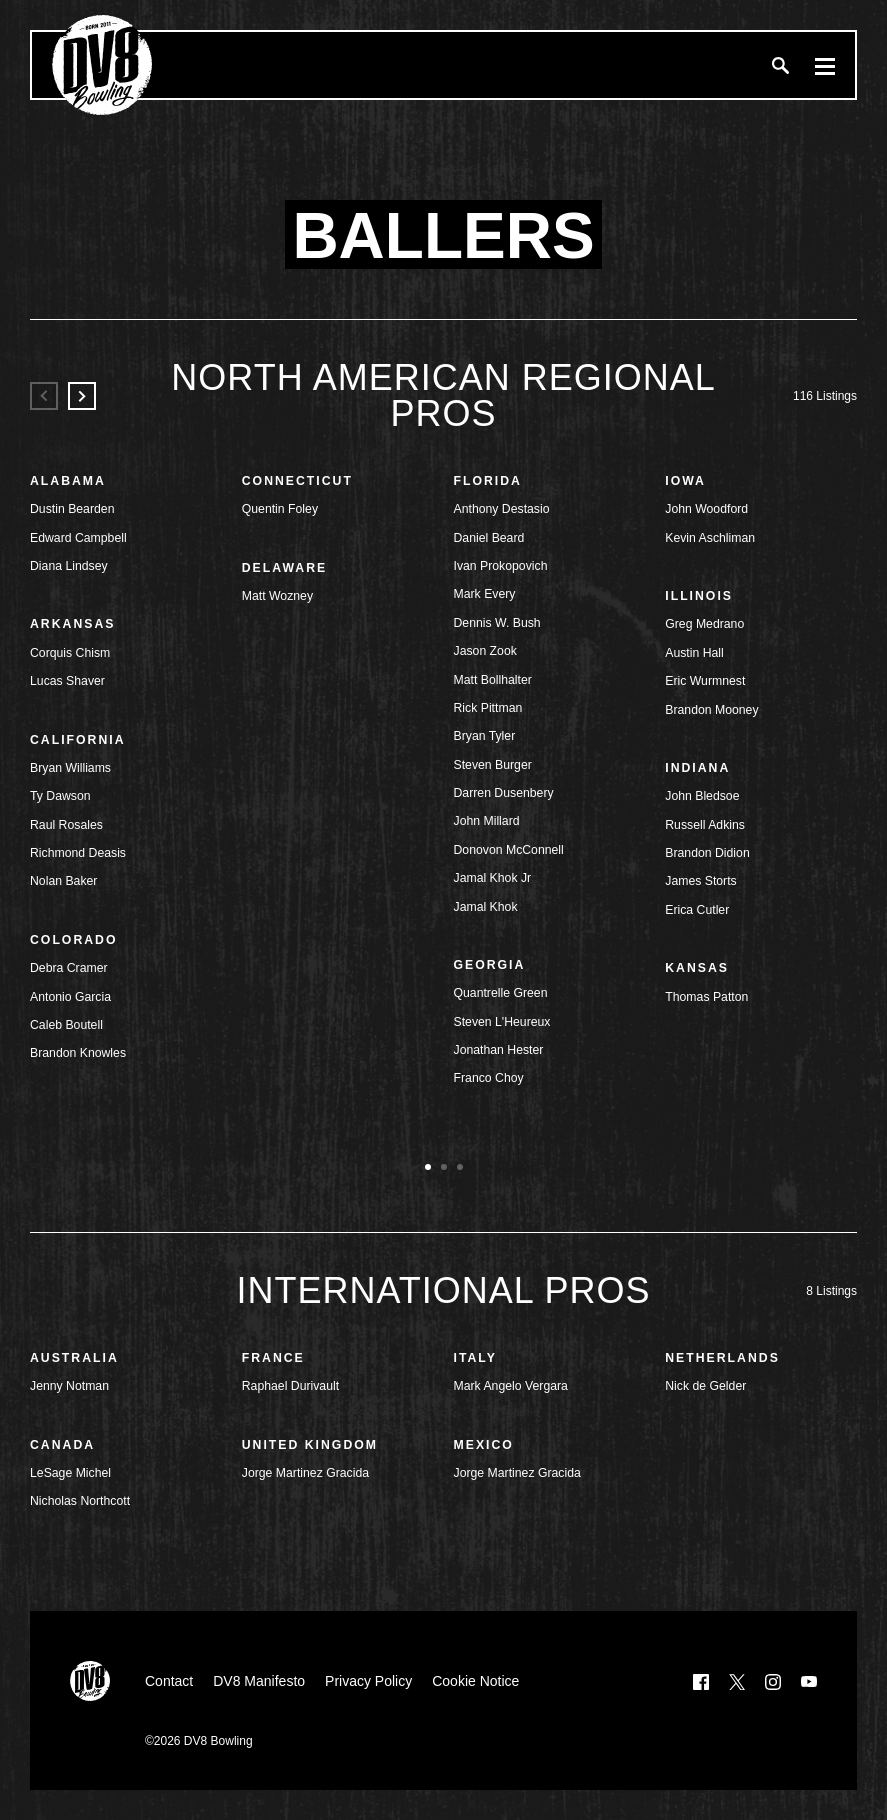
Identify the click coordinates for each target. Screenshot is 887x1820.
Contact (169, 1681)
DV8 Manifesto (259, 1681)
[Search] (780, 65)
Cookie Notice (475, 1681)
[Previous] (44, 396)
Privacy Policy (368, 1681)
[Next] (82, 396)
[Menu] (825, 65)
